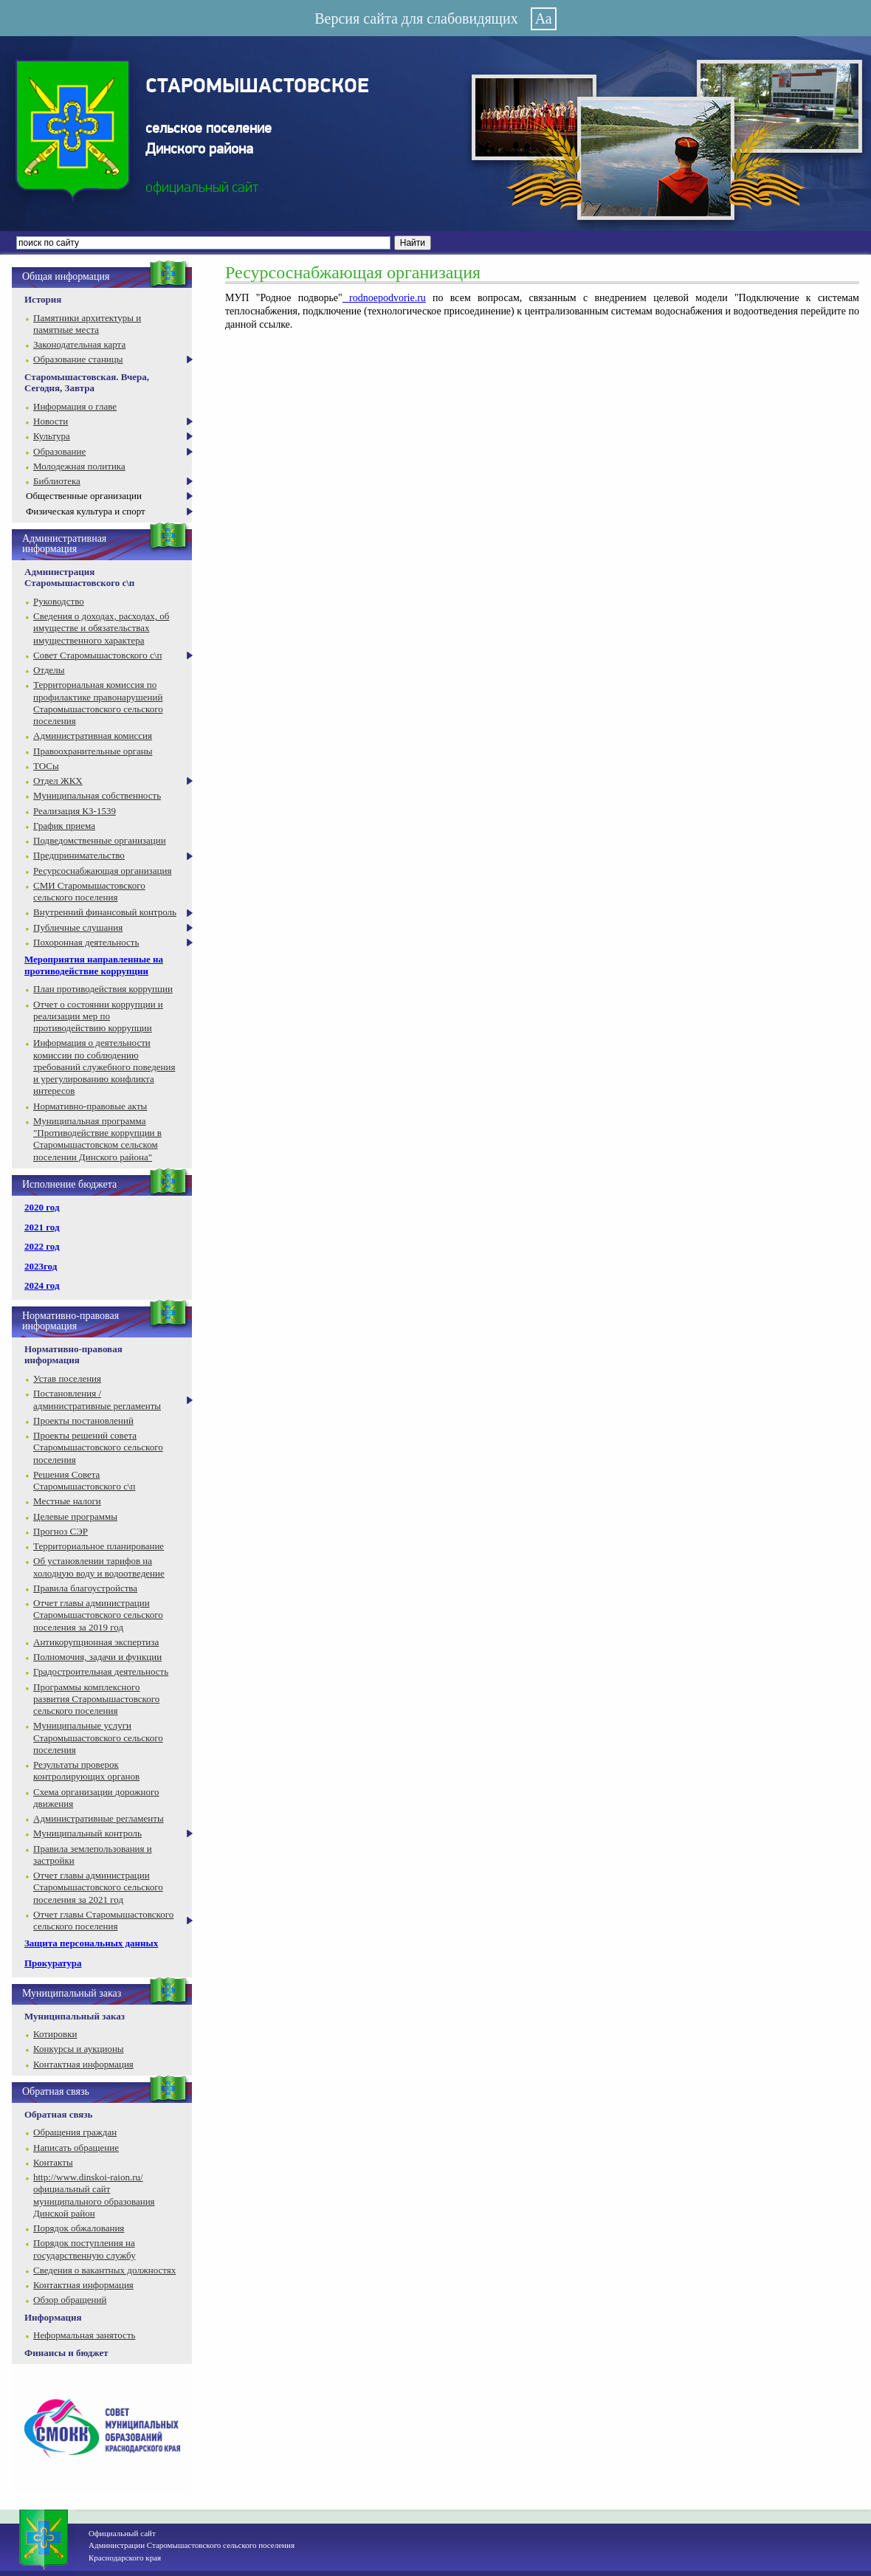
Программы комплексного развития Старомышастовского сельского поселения (96, 1699)
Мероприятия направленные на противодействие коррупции (93, 965)
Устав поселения (67, 1378)
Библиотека (56, 480)
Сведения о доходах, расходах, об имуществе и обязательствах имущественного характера (101, 628)
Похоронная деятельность (86, 942)
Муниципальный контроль (87, 1833)
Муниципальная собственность (97, 795)
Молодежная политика (79, 466)
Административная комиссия (92, 735)
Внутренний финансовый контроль (104, 911)
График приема (64, 825)
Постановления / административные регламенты (97, 1399)
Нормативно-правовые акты (90, 1106)
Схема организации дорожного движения (96, 1797)
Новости (50, 421)
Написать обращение (76, 2147)
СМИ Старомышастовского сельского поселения (89, 891)
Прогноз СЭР (60, 1531)
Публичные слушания (78, 927)
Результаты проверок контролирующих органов (86, 1770)
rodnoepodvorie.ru (384, 297)
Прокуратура (53, 1963)
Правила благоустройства (85, 1588)
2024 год (42, 1285)
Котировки (55, 2033)
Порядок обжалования (78, 2228)
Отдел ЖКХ (58, 780)
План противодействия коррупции (103, 988)
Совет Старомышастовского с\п (97, 655)
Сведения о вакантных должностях (104, 2270)
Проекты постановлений (83, 1420)
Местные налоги (67, 1500)
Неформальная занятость (84, 2335)
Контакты (53, 2162)
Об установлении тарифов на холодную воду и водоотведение (99, 1566)
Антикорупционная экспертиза (96, 1641)
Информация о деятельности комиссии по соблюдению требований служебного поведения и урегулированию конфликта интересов (104, 1066)
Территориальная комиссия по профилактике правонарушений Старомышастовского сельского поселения (98, 702)
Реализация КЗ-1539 (74, 810)
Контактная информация (83, 2064)
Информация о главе (75, 406)
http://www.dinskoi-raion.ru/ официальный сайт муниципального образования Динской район (94, 2195)
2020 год (42, 1207)
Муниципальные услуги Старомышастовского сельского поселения (98, 1737)
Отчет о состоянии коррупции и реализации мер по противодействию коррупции (98, 1016)
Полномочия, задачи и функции (97, 1656)
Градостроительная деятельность (100, 1671)
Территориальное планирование (98, 1546)
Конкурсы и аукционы (78, 2048)
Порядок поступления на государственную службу (84, 2248)
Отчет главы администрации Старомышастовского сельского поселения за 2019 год (98, 1615)
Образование (59, 451)
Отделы (49, 669)
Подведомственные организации (99, 840)
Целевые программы (75, 1516)
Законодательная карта (79, 344)
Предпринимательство (79, 855)
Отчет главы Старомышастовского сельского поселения (103, 1920)
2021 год (42, 1227)
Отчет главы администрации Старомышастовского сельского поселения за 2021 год (98, 1887)
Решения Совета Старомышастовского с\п (84, 1480)
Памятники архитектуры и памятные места (87, 323)
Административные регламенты (98, 1818)
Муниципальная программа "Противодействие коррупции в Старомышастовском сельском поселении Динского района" (97, 1139)
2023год (40, 1266)
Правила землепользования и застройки (92, 1854)
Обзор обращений (69, 2299)
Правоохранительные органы (92, 751)
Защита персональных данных (91, 1943)
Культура (51, 435)
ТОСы (46, 765)
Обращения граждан (75, 2132)
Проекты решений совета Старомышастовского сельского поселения (98, 1447)
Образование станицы (78, 359)
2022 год (42, 1246)
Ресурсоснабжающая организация (102, 870)
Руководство (58, 601)
